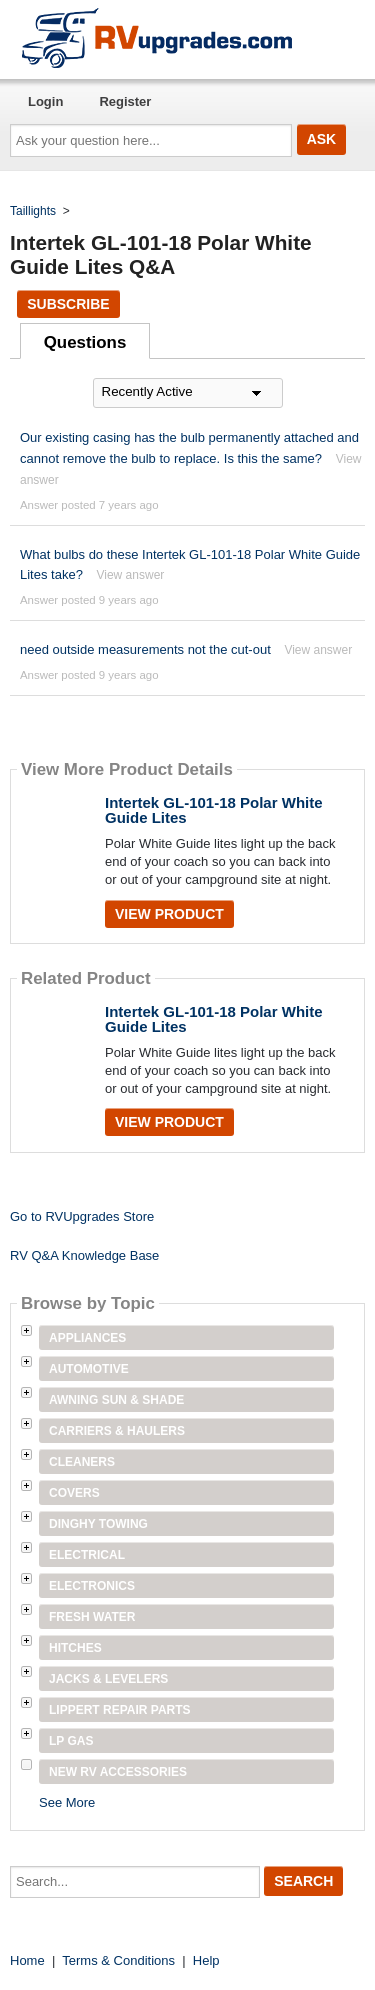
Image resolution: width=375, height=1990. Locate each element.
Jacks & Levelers (108, 1679)
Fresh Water (92, 1617)
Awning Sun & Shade (116, 1400)
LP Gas (71, 1741)
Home (27, 1960)
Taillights (33, 211)
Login (45, 101)
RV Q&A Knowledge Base (84, 1255)
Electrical (87, 1555)
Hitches (75, 1648)
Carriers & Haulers (117, 1431)
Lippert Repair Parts (120, 1710)
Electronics (92, 1586)
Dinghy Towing (98, 1524)
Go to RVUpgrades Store (82, 1216)
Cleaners (82, 1462)
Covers (74, 1493)
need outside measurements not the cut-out (145, 649)
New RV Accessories (118, 1772)
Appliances (87, 1338)
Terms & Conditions (118, 1960)
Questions (85, 342)
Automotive (89, 1369)
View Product (169, 914)
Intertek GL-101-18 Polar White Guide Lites (214, 810)
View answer (130, 575)
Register (125, 101)
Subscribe (68, 304)
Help (206, 1960)
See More (67, 1802)
